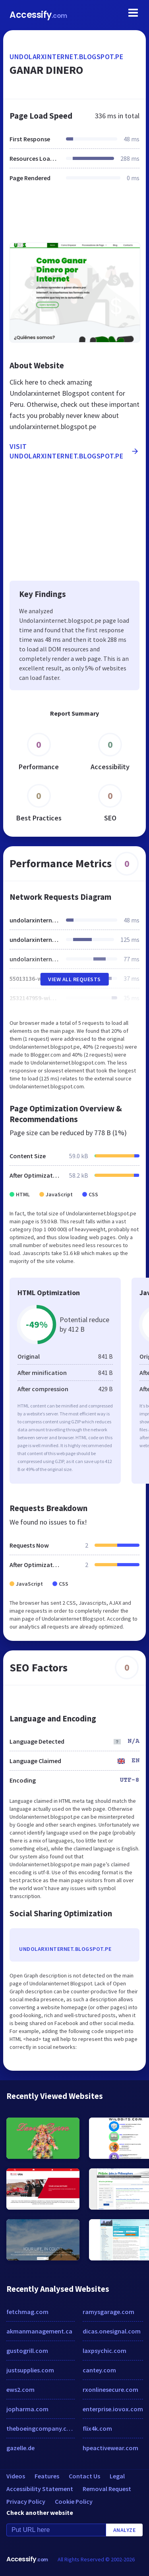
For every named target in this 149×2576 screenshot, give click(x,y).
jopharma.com (27, 2409)
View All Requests (74, 979)
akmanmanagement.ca (39, 2331)
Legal (117, 2476)
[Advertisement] (74, 217)
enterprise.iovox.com (113, 2409)
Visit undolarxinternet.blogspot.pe (74, 451)
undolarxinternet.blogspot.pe (66, 56)
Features (47, 2476)
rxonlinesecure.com (110, 2389)
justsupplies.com (30, 2370)
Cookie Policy (74, 2501)
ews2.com (20, 2389)
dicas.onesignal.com (112, 2331)
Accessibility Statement (39, 2489)
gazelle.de (20, 2448)
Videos (15, 2476)
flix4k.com (97, 2428)
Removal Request (107, 2489)
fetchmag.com (27, 2312)
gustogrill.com (27, 2351)
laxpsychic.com (104, 2351)
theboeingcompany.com (40, 2428)
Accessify (38, 15)
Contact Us (84, 2476)
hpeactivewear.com (110, 2448)
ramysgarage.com (108, 2312)
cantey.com (99, 2370)
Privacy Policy (25, 2501)
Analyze (124, 2530)
